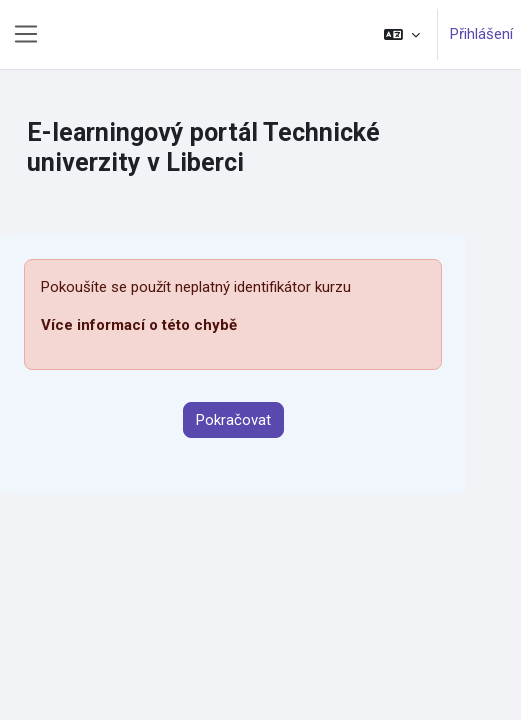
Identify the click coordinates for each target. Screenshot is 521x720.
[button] (402, 34)
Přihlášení (481, 34)
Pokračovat (233, 420)
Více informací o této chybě (139, 325)
